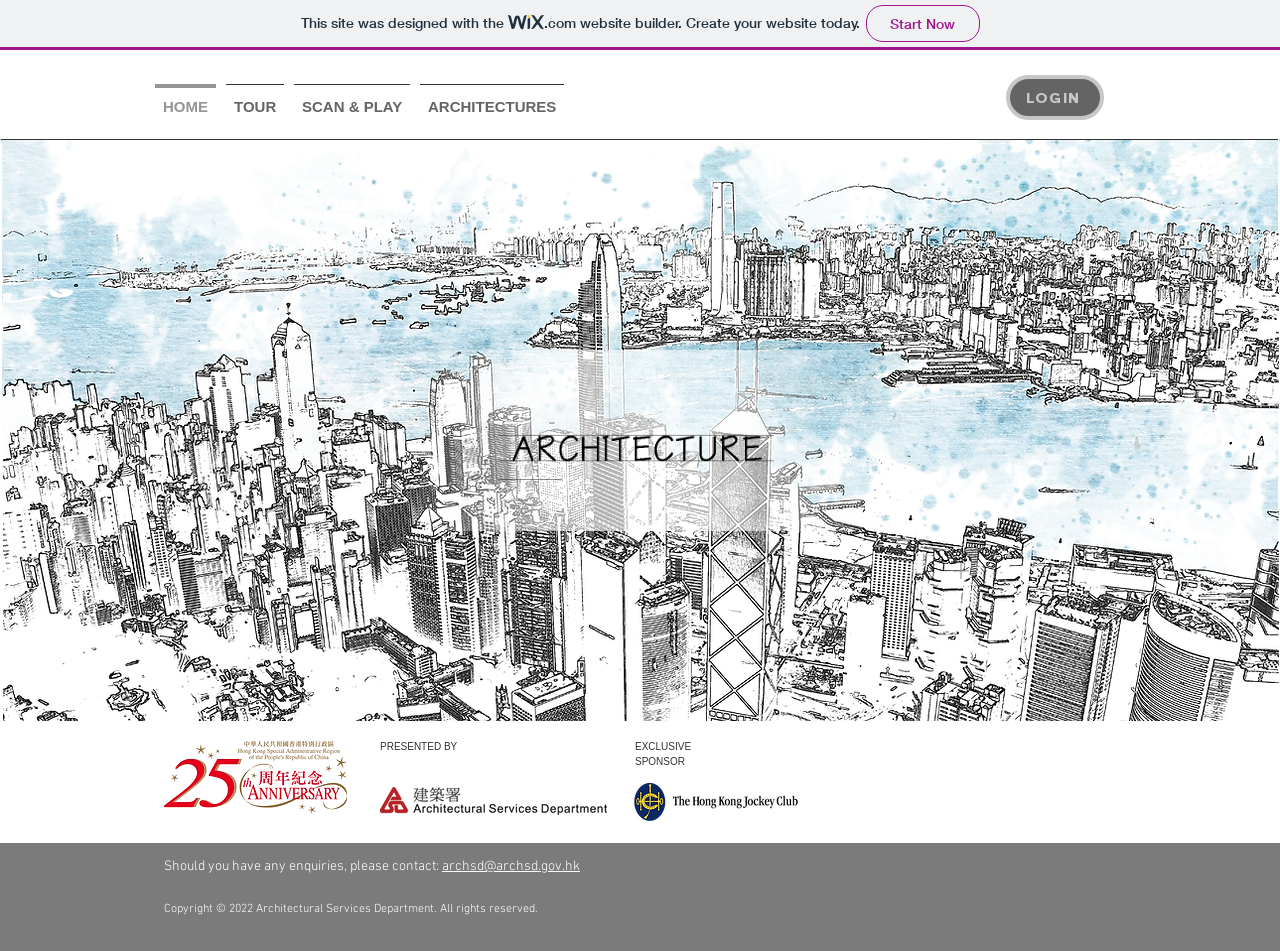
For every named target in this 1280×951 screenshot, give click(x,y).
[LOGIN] (1055, 97)
